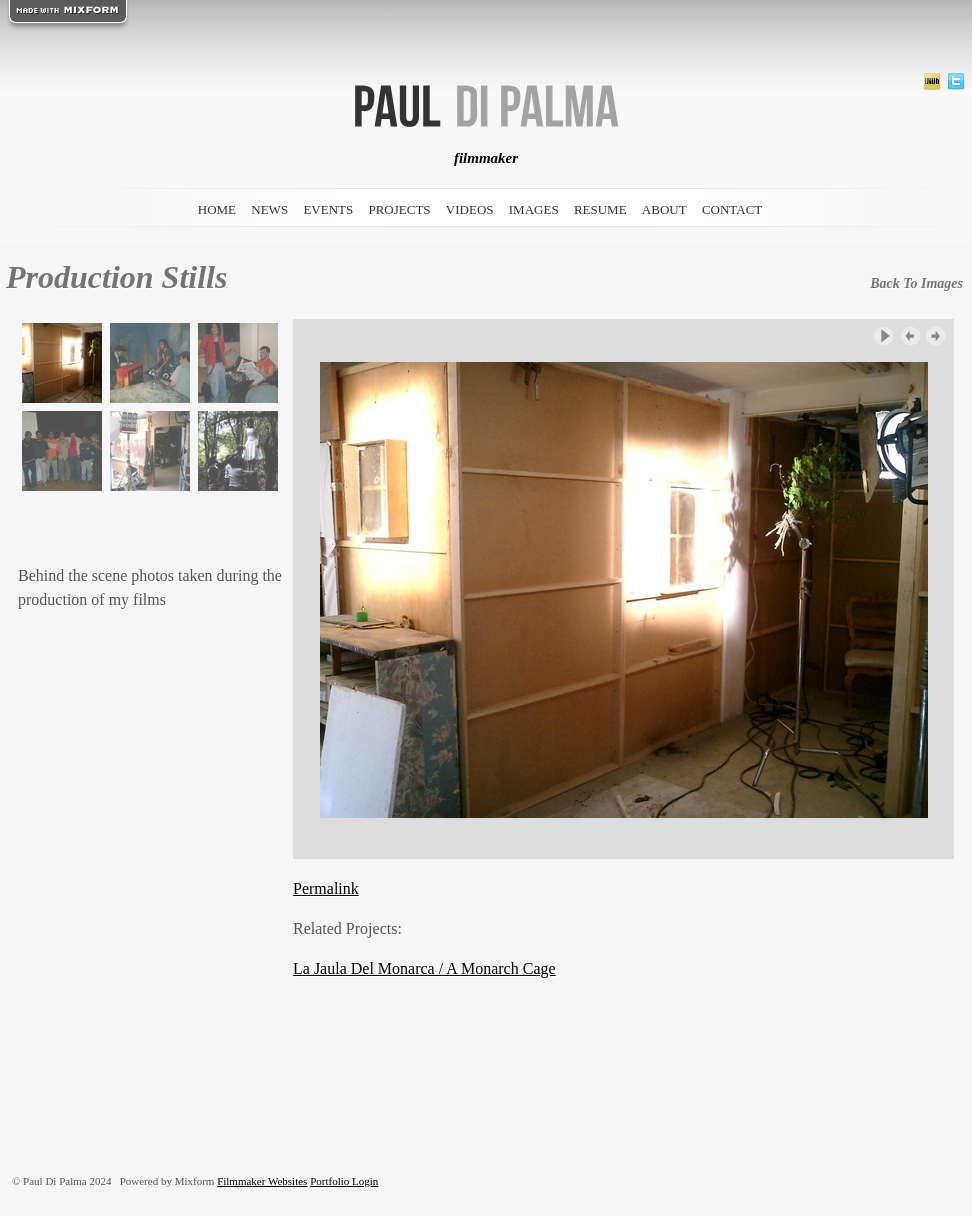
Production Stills (116, 277)
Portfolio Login (344, 1181)
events (328, 209)
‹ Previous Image (910, 336)
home (217, 209)
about (664, 209)
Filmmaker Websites (262, 1181)
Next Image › (936, 336)
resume (600, 209)
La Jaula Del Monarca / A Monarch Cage (424, 968)
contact (732, 209)
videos (470, 209)
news (269, 209)
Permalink (326, 888)
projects (399, 209)
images (534, 209)
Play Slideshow (884, 336)
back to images (916, 283)
